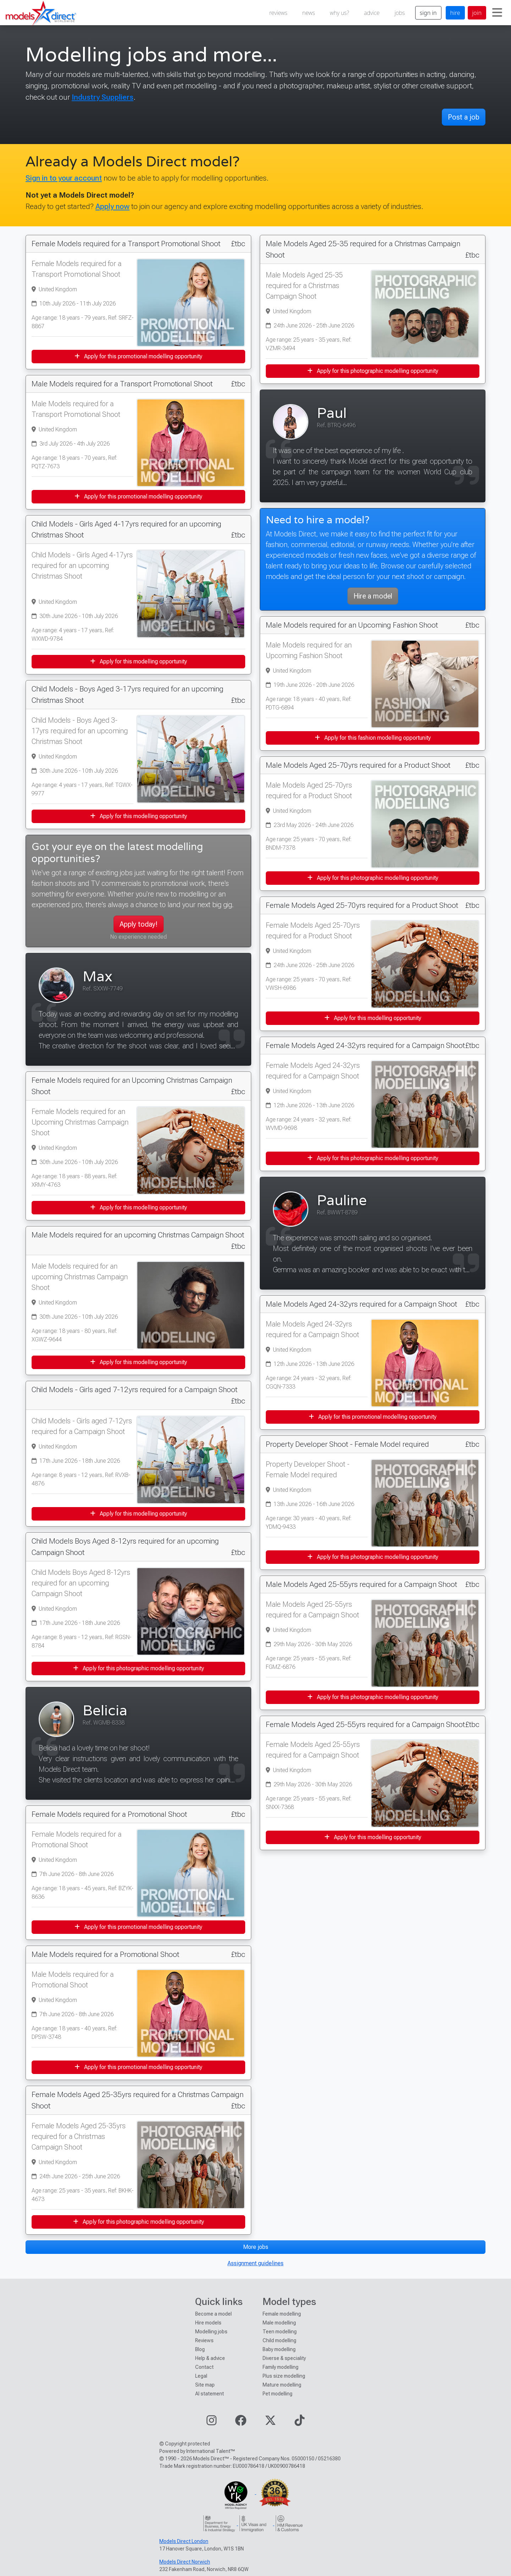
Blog (200, 2349)
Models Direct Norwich (184, 2562)
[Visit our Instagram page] (211, 2422)
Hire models (208, 2323)
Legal (201, 2376)
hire (455, 13)
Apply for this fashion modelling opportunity (373, 737)
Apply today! (139, 924)
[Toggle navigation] (497, 12)
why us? (339, 13)
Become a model (213, 2314)
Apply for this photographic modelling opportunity (138, 1668)
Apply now (112, 206)
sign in (428, 13)
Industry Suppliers (102, 97)
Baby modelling (279, 2349)
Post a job (463, 117)
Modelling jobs (211, 2331)
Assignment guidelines (255, 2263)
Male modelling (279, 2323)
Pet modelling (277, 2393)
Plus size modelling (284, 2376)
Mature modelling (282, 2385)
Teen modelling (280, 2331)
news (308, 13)
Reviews (204, 2340)
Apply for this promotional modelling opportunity (138, 356)
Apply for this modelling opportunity (138, 661)
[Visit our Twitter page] (270, 2422)
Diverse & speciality (284, 2358)
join (477, 13)
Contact (204, 2367)
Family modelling (280, 2367)
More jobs (255, 2247)
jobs (400, 13)
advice (372, 13)
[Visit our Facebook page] (240, 2422)
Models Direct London (183, 2541)
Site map (205, 2385)
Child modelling (279, 2340)
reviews (278, 13)
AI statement (209, 2393)
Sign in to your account (64, 177)
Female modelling (282, 2314)
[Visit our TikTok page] (299, 2422)
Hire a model (372, 596)
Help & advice (210, 2358)
